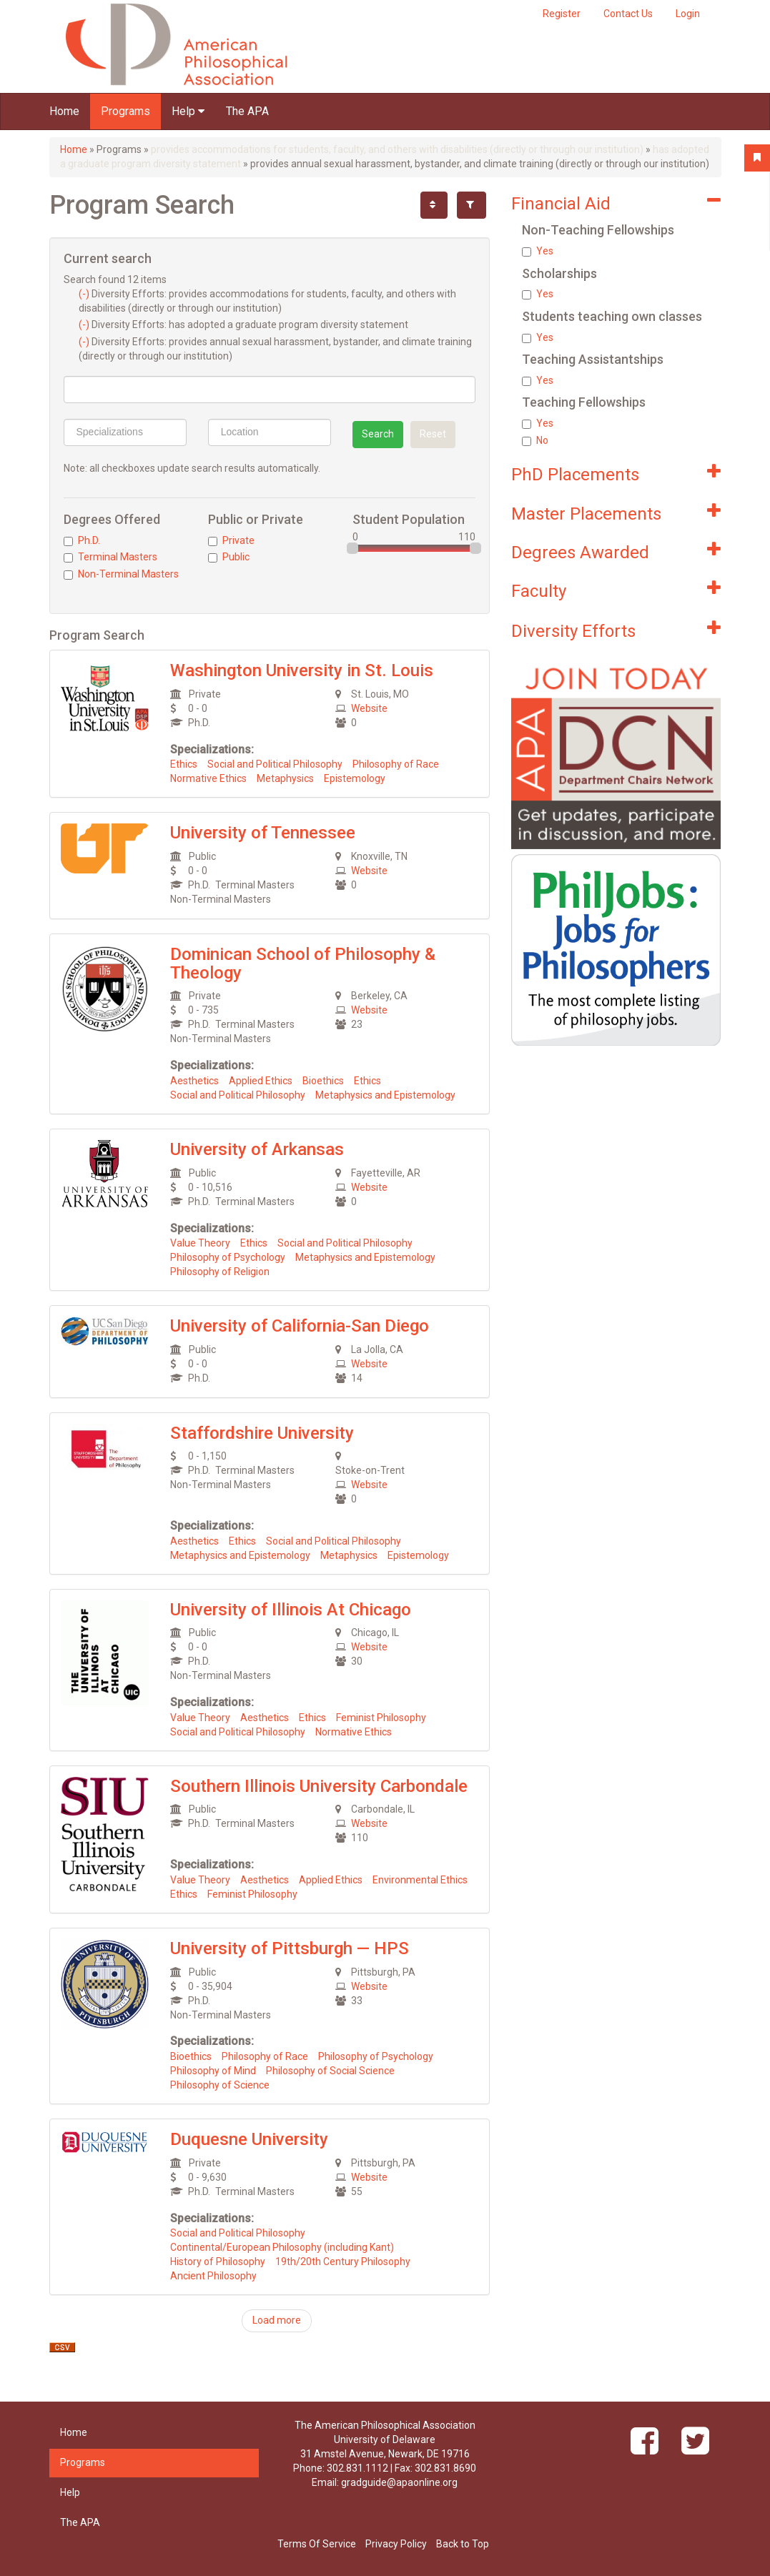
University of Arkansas (257, 1149)
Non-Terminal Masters (121, 574)
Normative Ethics (208, 778)
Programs (125, 111)
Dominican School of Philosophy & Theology (302, 963)
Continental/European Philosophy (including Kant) (282, 2247)
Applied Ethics (260, 1080)
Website (369, 708)
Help (188, 111)
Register (562, 13)
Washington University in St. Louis (301, 670)
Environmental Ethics (420, 1880)
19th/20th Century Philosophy (342, 2261)
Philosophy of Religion (220, 1271)
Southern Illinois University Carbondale (319, 1786)
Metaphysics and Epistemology (385, 1095)
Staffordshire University (262, 1433)
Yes (537, 251)
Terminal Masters (110, 557)
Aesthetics (194, 1080)
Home (64, 111)
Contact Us (628, 13)
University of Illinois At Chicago (290, 1610)
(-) (85, 293)
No (535, 440)
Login (688, 13)
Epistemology (354, 778)
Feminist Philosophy (381, 1717)
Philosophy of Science (220, 2085)
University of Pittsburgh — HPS (289, 1948)
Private (231, 540)
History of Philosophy (217, 2261)
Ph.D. (82, 540)
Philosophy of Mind (213, 2070)
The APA (247, 111)
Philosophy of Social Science (330, 2070)
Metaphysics (285, 778)
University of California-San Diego (299, 1326)
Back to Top (462, 2544)
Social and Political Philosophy (274, 764)
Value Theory (200, 1243)
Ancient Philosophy (213, 2276)
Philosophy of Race (395, 764)
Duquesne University (249, 2139)
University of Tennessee (262, 833)
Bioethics (323, 1080)
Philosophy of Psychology (227, 1257)
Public (229, 557)
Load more (276, 2320)
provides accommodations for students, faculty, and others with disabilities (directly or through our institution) (397, 149)
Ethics (183, 764)
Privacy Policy (396, 2544)
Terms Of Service (316, 2544)
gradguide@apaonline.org (399, 2482)
